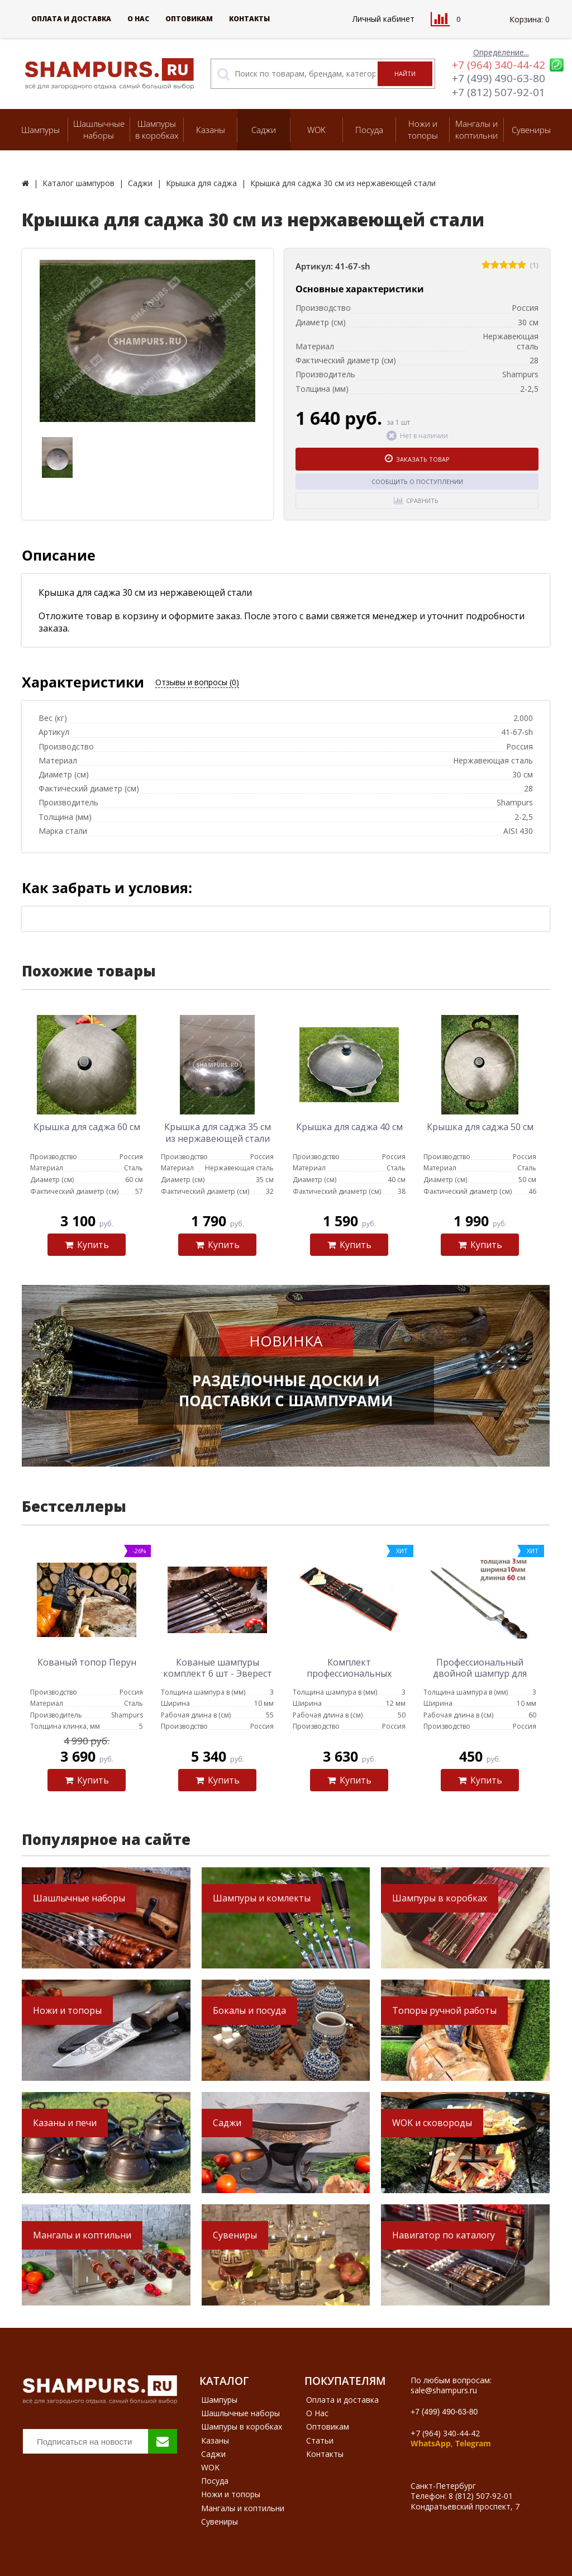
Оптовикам (189, 18)
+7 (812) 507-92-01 (498, 92)
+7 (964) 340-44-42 (498, 65)
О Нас (138, 18)
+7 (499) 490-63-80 (498, 78)
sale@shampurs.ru (444, 2390)
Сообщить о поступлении (417, 481)
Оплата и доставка (71, 18)
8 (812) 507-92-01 (481, 2495)
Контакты (249, 18)
